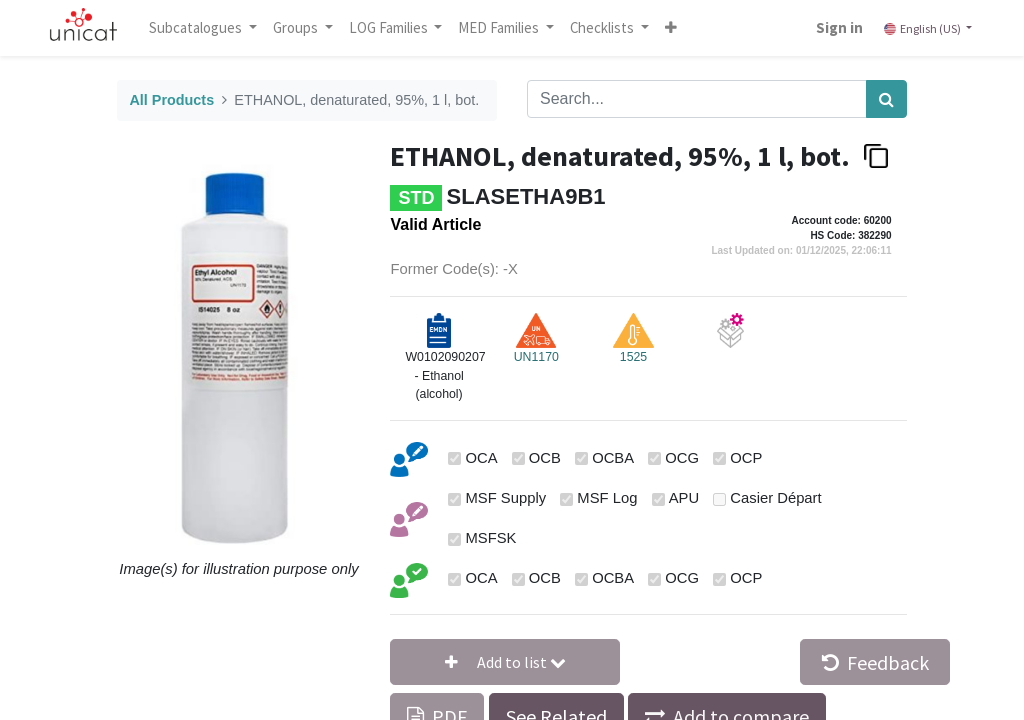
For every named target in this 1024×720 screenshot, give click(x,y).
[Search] (886, 99)
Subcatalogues (197, 27)
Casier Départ (775, 498)
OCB (545, 458)
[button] (671, 28)
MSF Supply (506, 498)
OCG (682, 458)
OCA (482, 458)
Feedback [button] (875, 662)
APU (684, 498)
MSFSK (491, 538)
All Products (171, 100)
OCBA (613, 458)
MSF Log (607, 498)
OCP (746, 458)
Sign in (839, 27)
